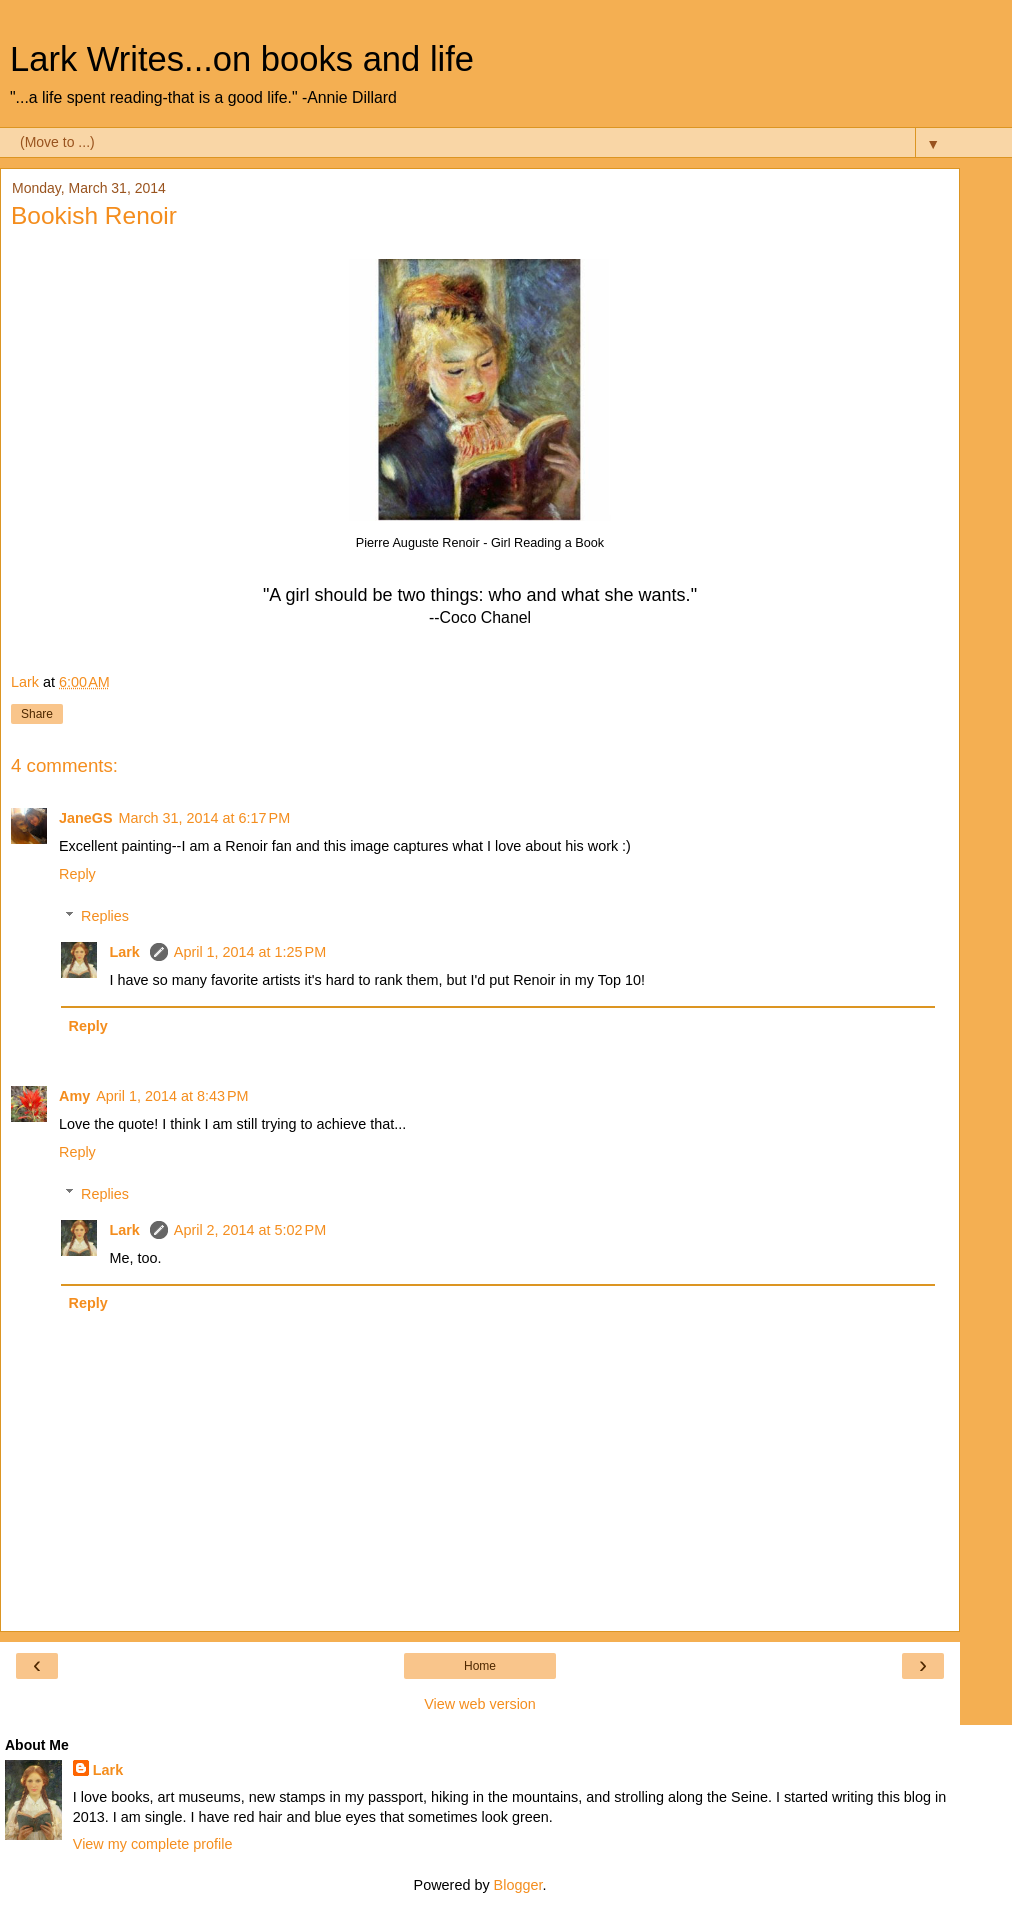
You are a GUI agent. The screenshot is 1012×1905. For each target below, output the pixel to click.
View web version (480, 1704)
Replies (105, 916)
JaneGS (86, 818)
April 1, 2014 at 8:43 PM (172, 1096)
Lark (126, 952)
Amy (74, 1096)
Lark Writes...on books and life (242, 59)
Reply (77, 874)
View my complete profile (153, 1844)
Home (480, 1666)
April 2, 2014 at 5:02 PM (250, 1230)
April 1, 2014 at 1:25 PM (250, 952)
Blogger (518, 1885)
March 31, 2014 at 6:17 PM (205, 818)
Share (37, 714)
